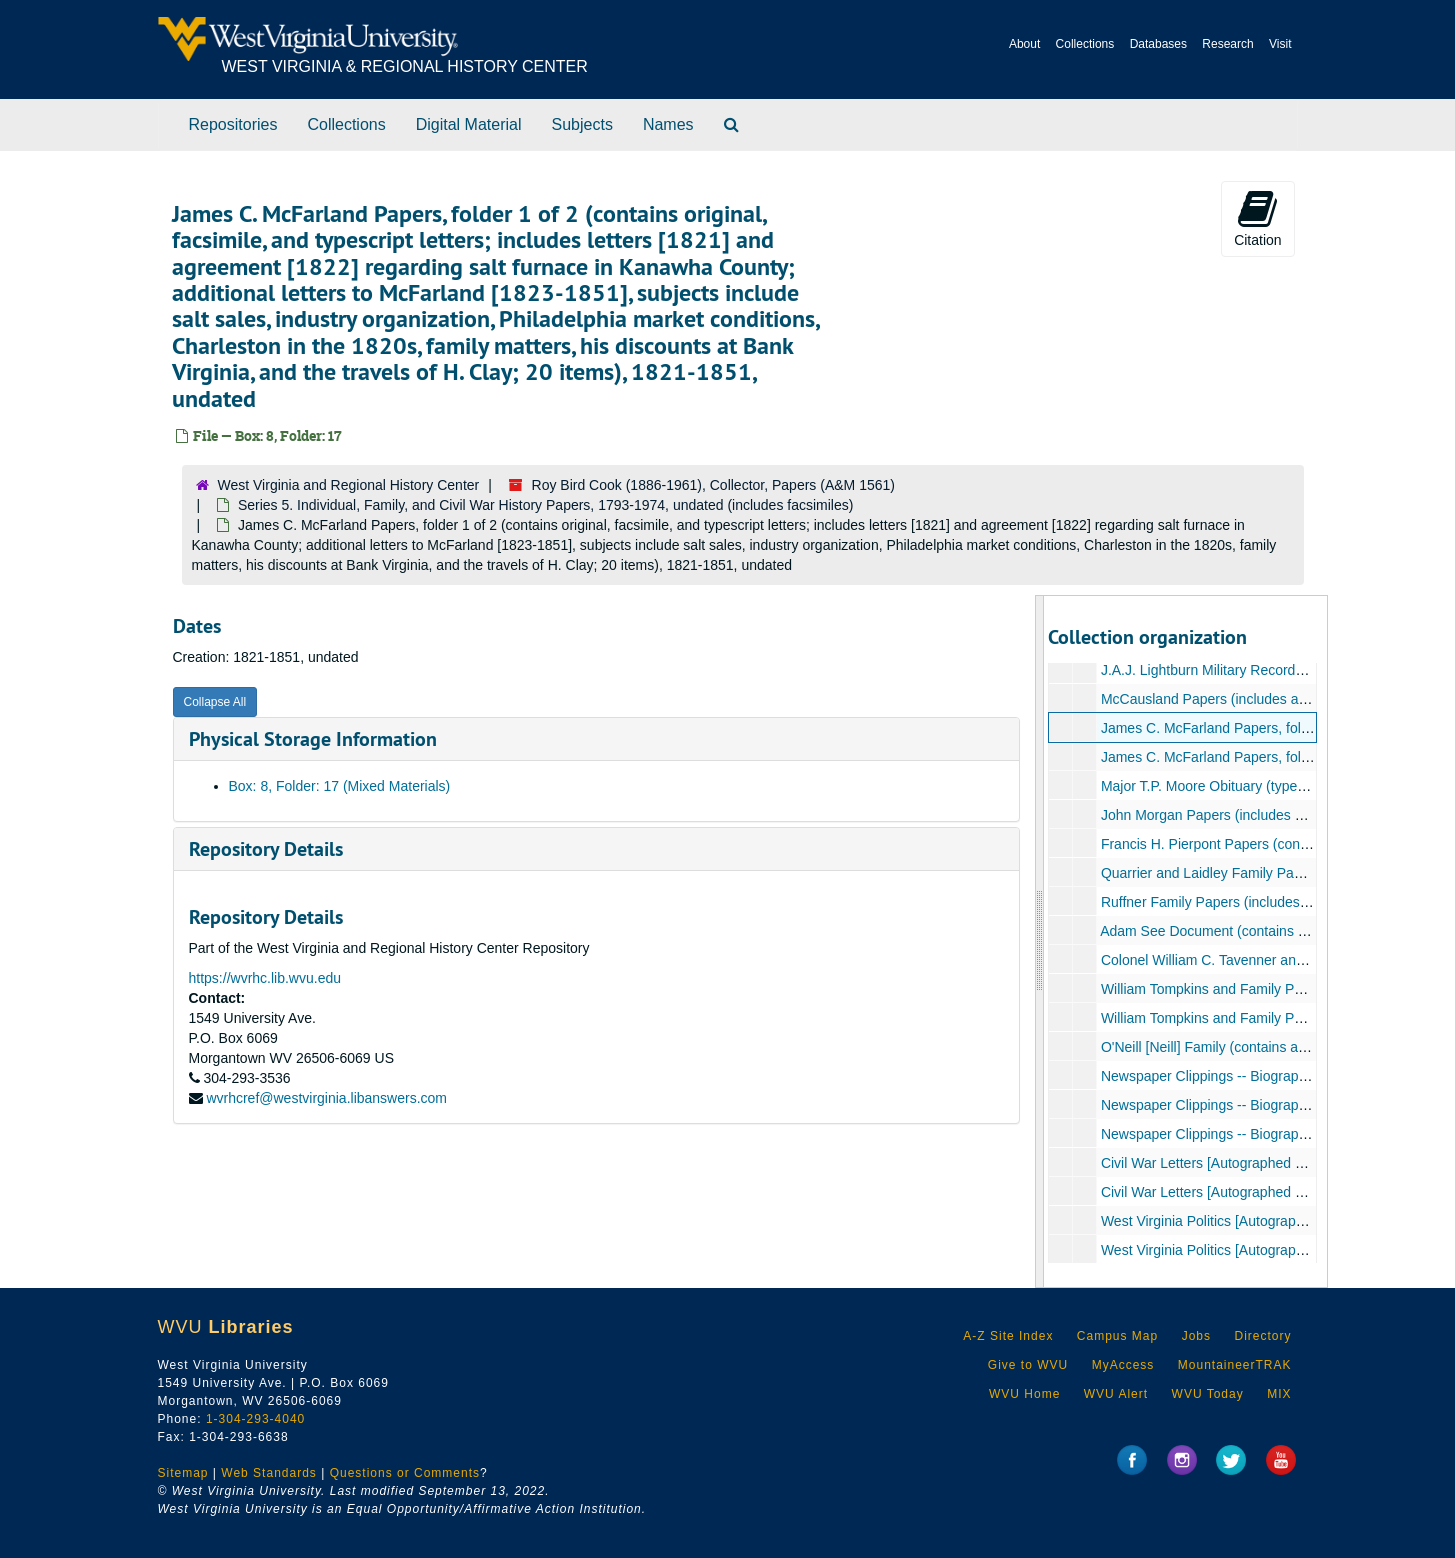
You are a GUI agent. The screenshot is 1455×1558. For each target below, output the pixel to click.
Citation (1257, 218)
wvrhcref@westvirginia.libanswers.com (326, 1098)
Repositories (233, 124)
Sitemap (183, 1473)
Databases (1158, 44)
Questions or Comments (405, 1473)
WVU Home (1024, 1394)
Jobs (1196, 1336)
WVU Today (1208, 1394)
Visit (1280, 44)
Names (668, 124)
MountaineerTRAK (1235, 1365)
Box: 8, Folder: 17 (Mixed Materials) (340, 786)
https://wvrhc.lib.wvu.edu (265, 978)
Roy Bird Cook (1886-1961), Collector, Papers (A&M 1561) (713, 485)
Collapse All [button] (215, 702)
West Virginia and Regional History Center (349, 485)
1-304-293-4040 (255, 1419)
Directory (1262, 1336)
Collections (1085, 44)
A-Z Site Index (1008, 1336)
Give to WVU (1028, 1365)
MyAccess (1123, 1365)
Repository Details (266, 849)
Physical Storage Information (313, 739)
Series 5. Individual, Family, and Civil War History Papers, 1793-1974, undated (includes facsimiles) (546, 505)
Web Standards (269, 1473)
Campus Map (1117, 1336)
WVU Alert (1116, 1394)
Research (1227, 44)
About (1024, 44)
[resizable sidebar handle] (1040, 941)
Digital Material (469, 124)
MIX (1279, 1394)
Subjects (582, 124)
